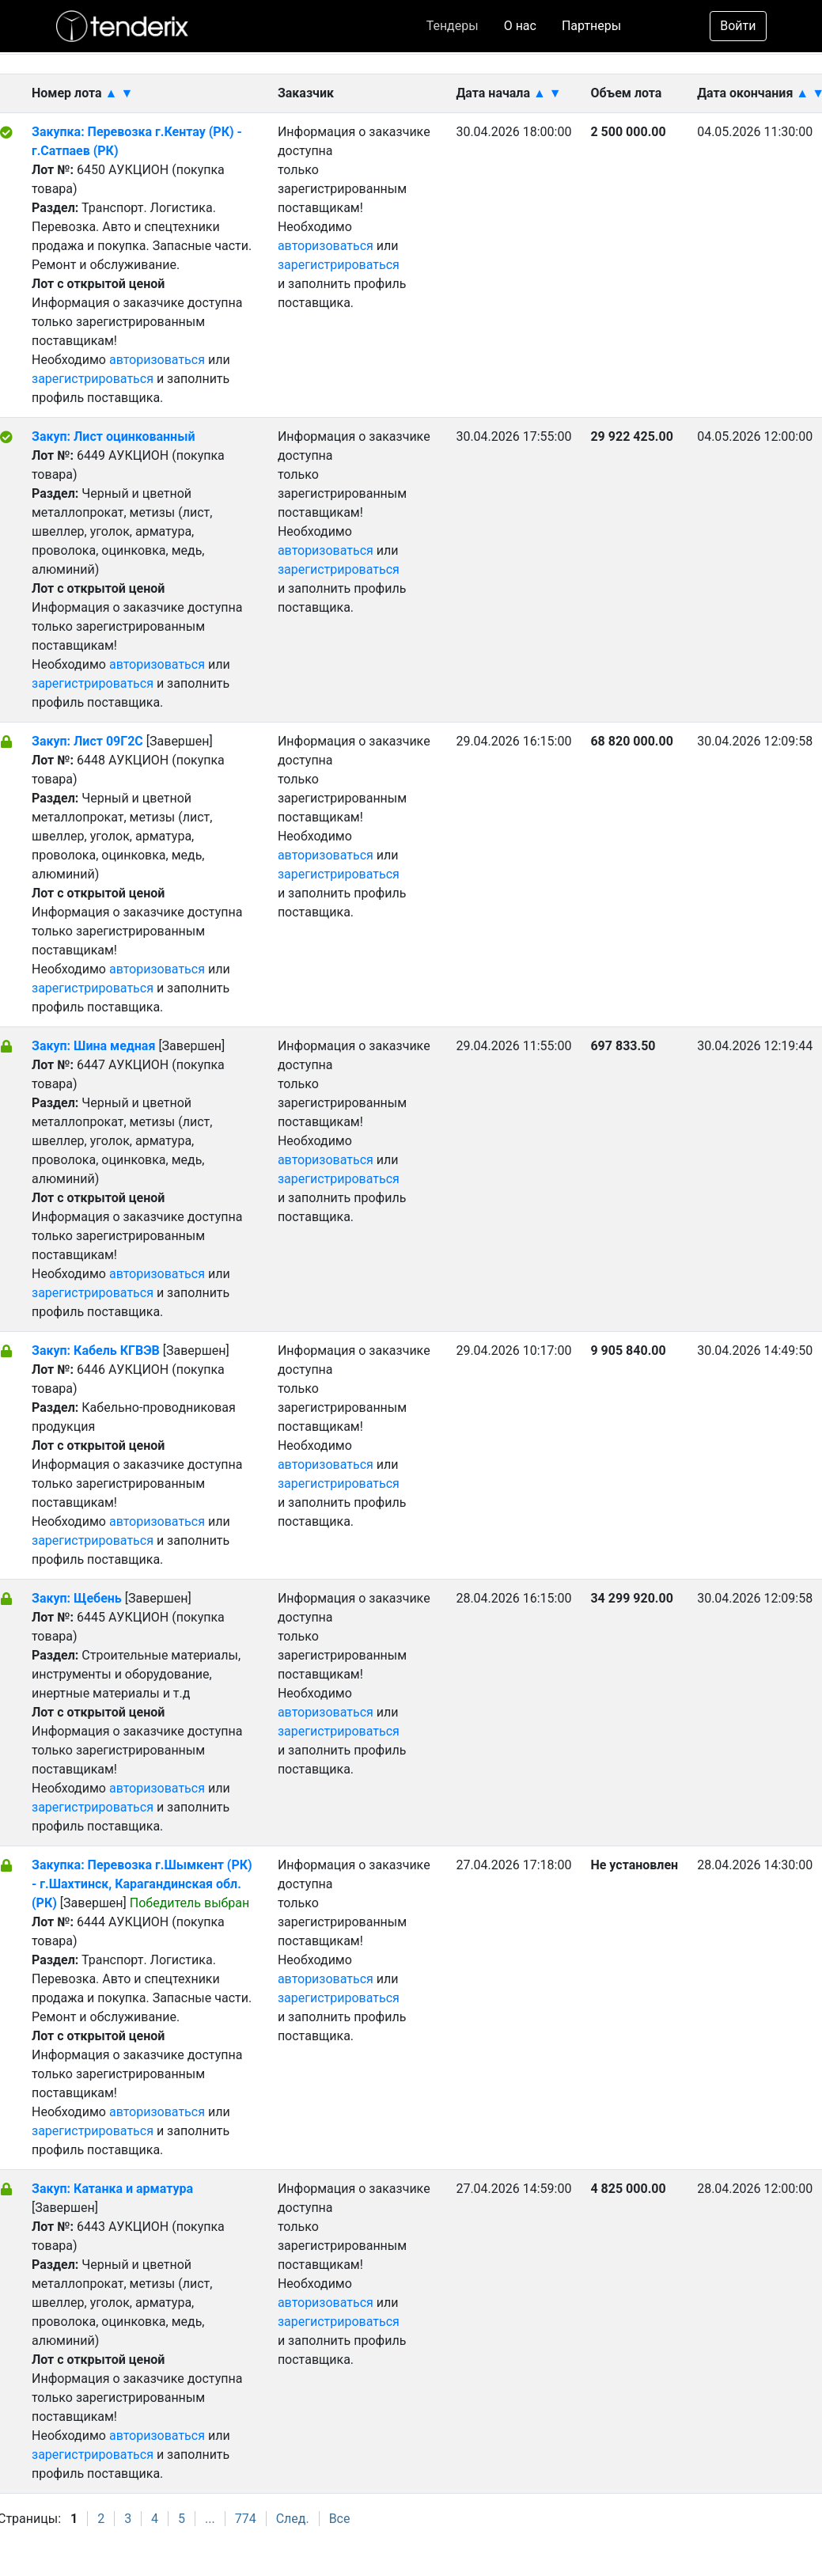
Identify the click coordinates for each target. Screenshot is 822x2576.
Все (339, 2518)
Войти (738, 25)
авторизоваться (157, 359)
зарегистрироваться (92, 378)
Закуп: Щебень (77, 1598)
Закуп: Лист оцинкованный (113, 436)
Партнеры (591, 25)
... (210, 2518)
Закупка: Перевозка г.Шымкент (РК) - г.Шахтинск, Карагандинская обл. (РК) (142, 1883)
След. (292, 2518)
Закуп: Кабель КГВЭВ (96, 1350)
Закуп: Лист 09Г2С (89, 741)
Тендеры (452, 25)
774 (245, 2518)
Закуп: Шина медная (95, 1045)
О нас (520, 25)
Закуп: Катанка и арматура (112, 2188)
